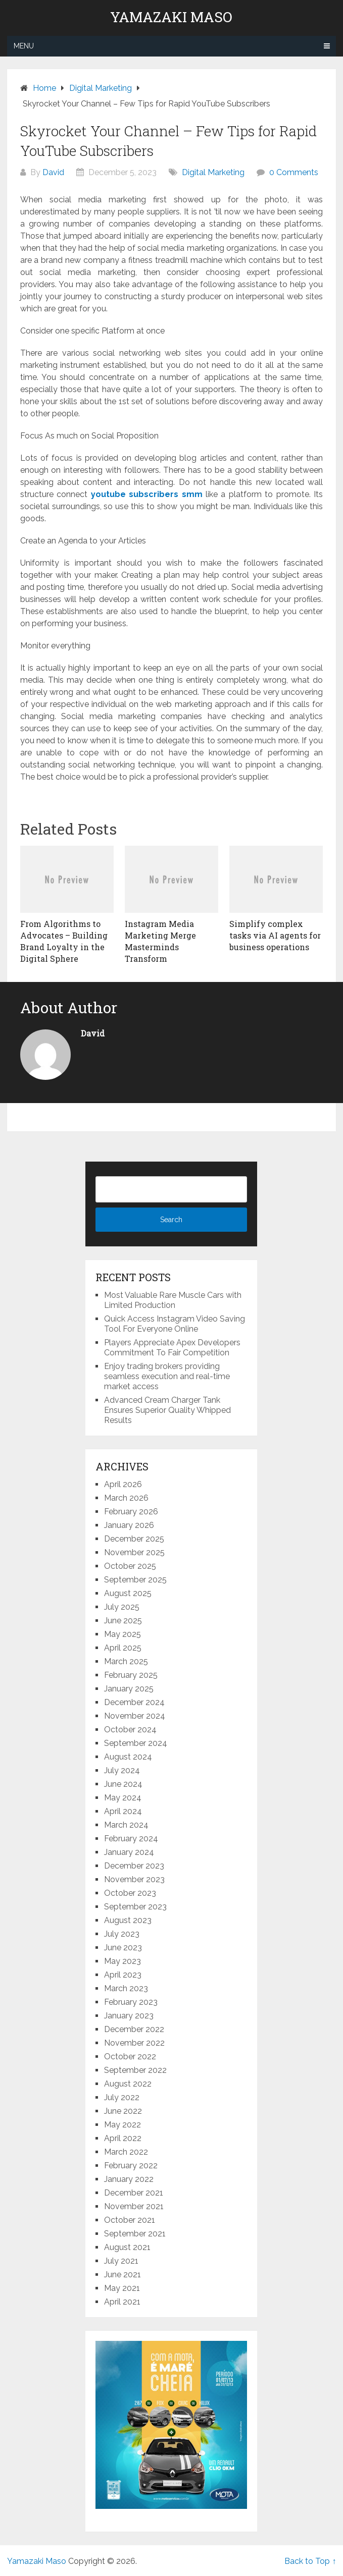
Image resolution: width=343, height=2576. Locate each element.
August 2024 (128, 1757)
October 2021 (129, 2220)
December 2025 (134, 1539)
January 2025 (129, 1688)
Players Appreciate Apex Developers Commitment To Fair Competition (172, 1347)
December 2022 (134, 2029)
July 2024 (122, 1770)
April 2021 (122, 2302)
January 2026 (129, 1525)
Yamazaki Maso (171, 17)
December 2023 (134, 1866)
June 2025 (123, 1620)
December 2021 (133, 2193)
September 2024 (135, 1743)
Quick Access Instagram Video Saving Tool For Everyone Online (174, 1324)
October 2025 (130, 1566)
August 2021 (127, 2247)
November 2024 (134, 1716)
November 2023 (134, 1879)
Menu (24, 46)
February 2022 (131, 2165)
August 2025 (128, 1593)
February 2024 (131, 1838)
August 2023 (128, 1920)
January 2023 (129, 2015)
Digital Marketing (213, 172)
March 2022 (126, 2152)
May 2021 (122, 2288)
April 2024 (123, 1811)
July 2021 (121, 2261)
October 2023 (130, 1893)
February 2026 (131, 1511)
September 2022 (135, 2070)
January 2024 (129, 1852)
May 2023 (122, 1961)
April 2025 (122, 1648)
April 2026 (123, 1484)
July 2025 (121, 1607)
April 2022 (122, 2138)
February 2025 (131, 1675)
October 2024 (130, 1729)
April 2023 (122, 1975)
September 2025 (135, 1579)
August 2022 (128, 2084)
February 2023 (131, 2002)
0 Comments (293, 172)
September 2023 (135, 1906)
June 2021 (122, 2274)
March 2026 (126, 1498)
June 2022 (123, 2111)
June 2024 (123, 1784)
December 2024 (134, 1702)
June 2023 (123, 1947)
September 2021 (135, 2233)
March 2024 (126, 1825)
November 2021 (134, 2206)
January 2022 (129, 2179)
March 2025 (126, 1661)
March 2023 (126, 1988)
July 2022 (121, 2097)
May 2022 (122, 2124)
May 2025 (122, 1634)
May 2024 (122, 1797)
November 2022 (134, 2043)
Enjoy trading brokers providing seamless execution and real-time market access (167, 1376)
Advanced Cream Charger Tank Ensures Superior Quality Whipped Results (167, 1410)
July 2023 (121, 1934)
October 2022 (130, 2056)
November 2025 (134, 1552)
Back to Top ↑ (310, 2561)
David (53, 172)
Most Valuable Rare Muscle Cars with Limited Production (172, 1300)
